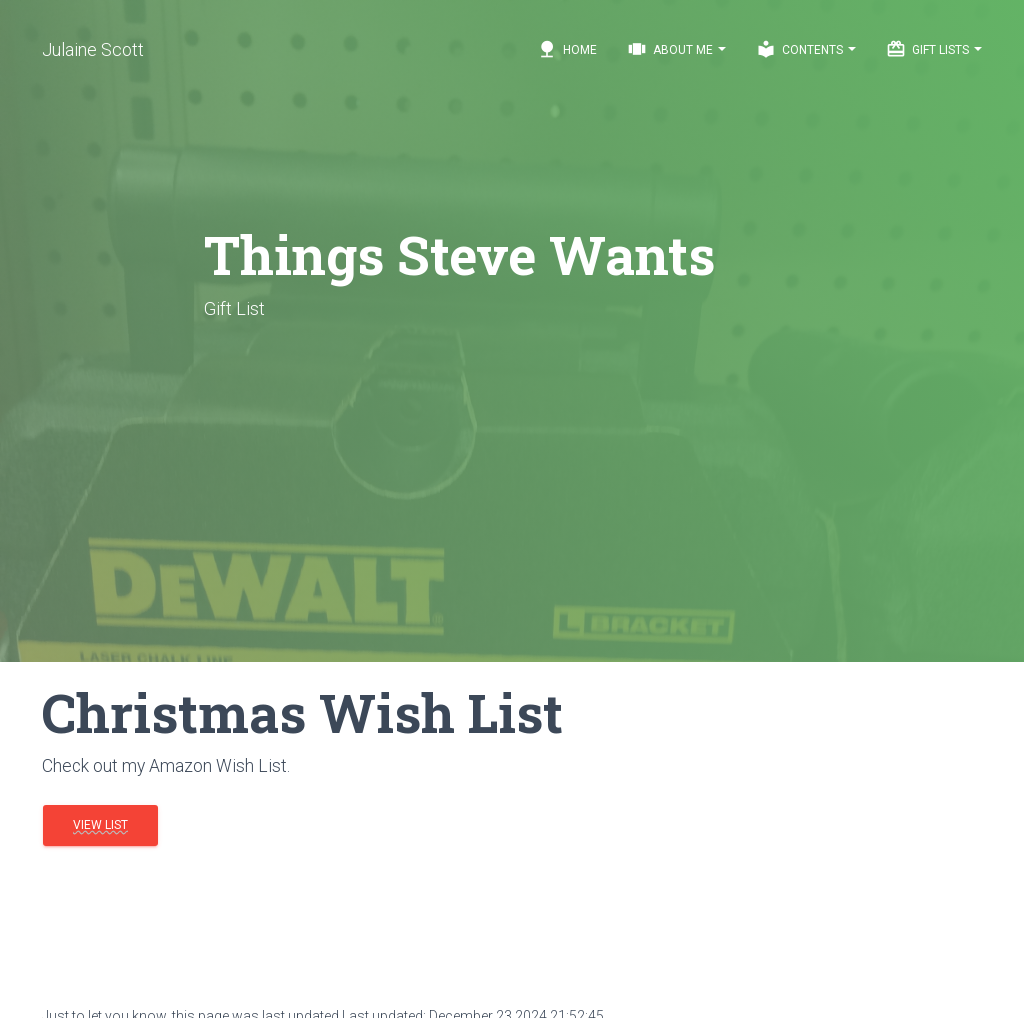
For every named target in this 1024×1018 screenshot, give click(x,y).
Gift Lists (934, 49)
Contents (806, 49)
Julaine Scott (93, 49)
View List (100, 825)
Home (567, 49)
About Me (676, 49)
